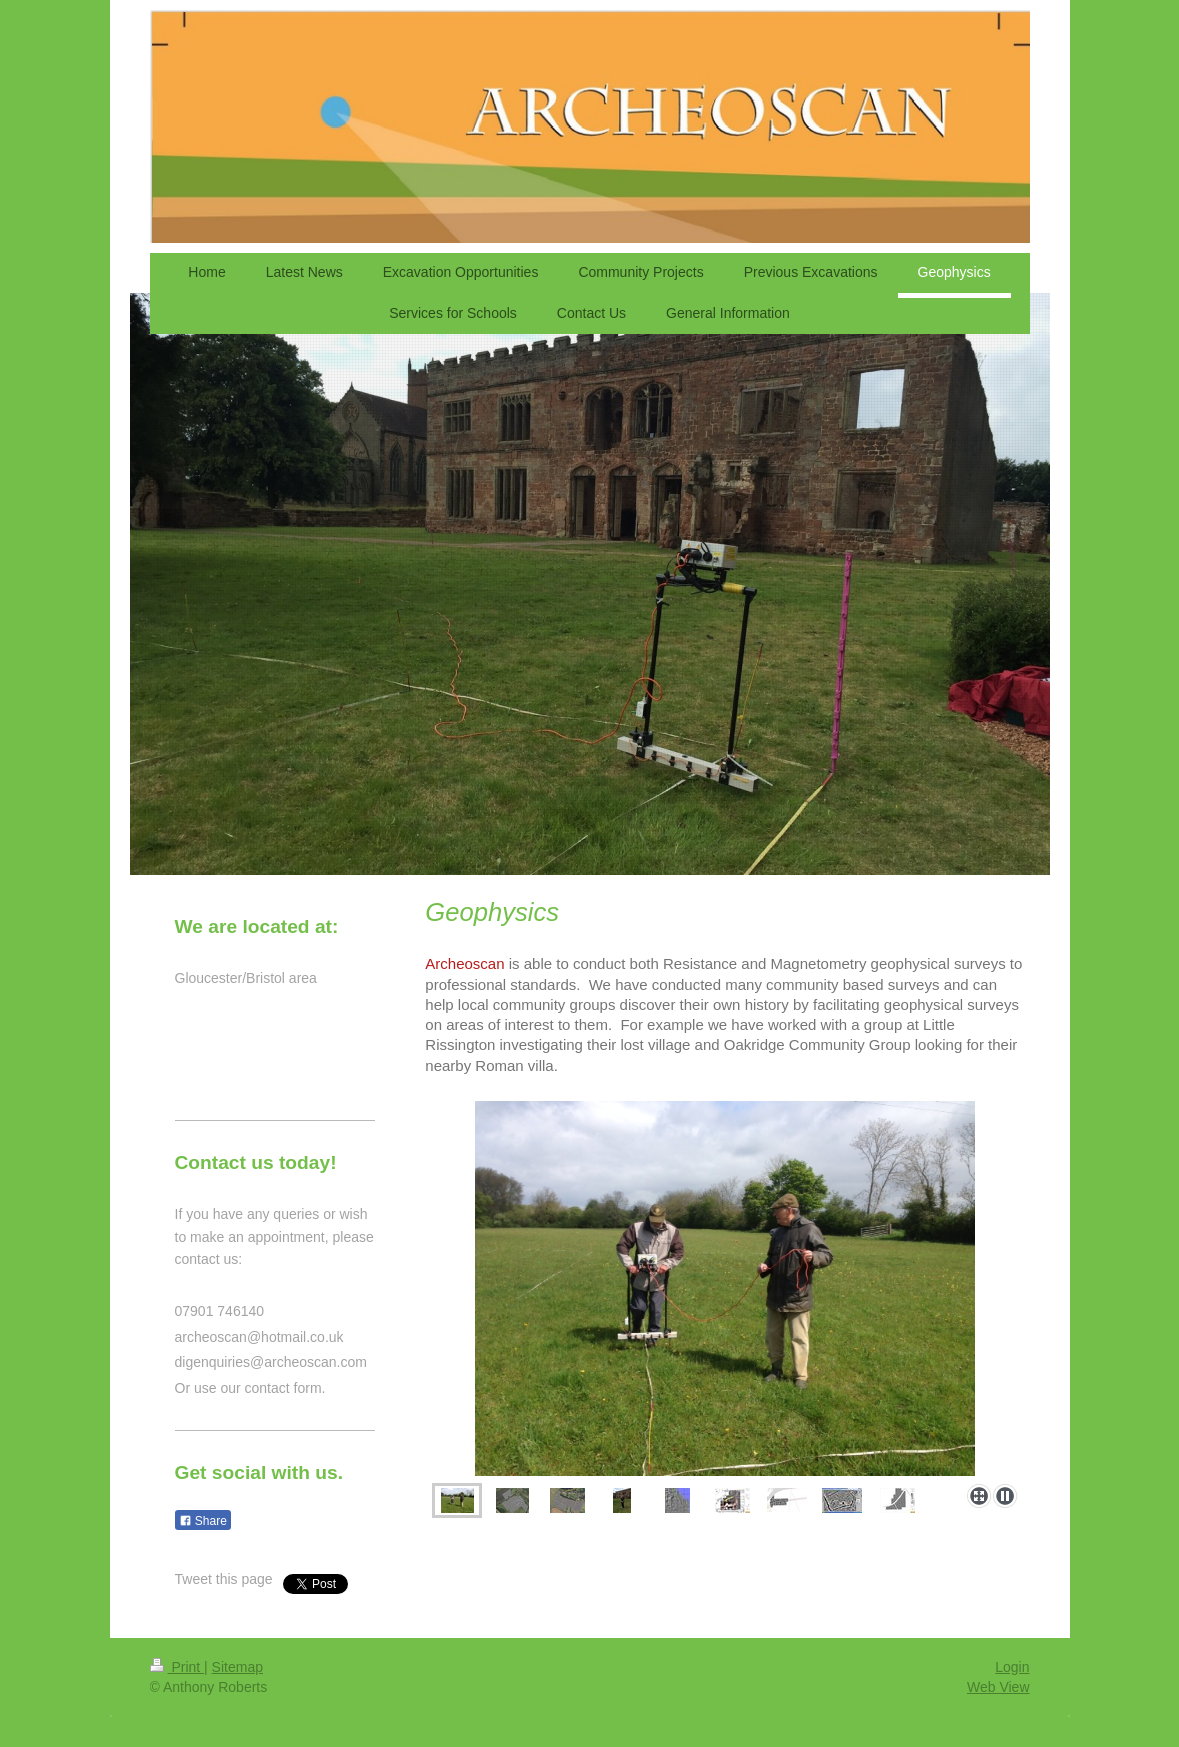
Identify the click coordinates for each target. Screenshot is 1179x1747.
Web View (998, 1687)
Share (203, 1521)
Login (1012, 1667)
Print (177, 1667)
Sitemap (237, 1667)
